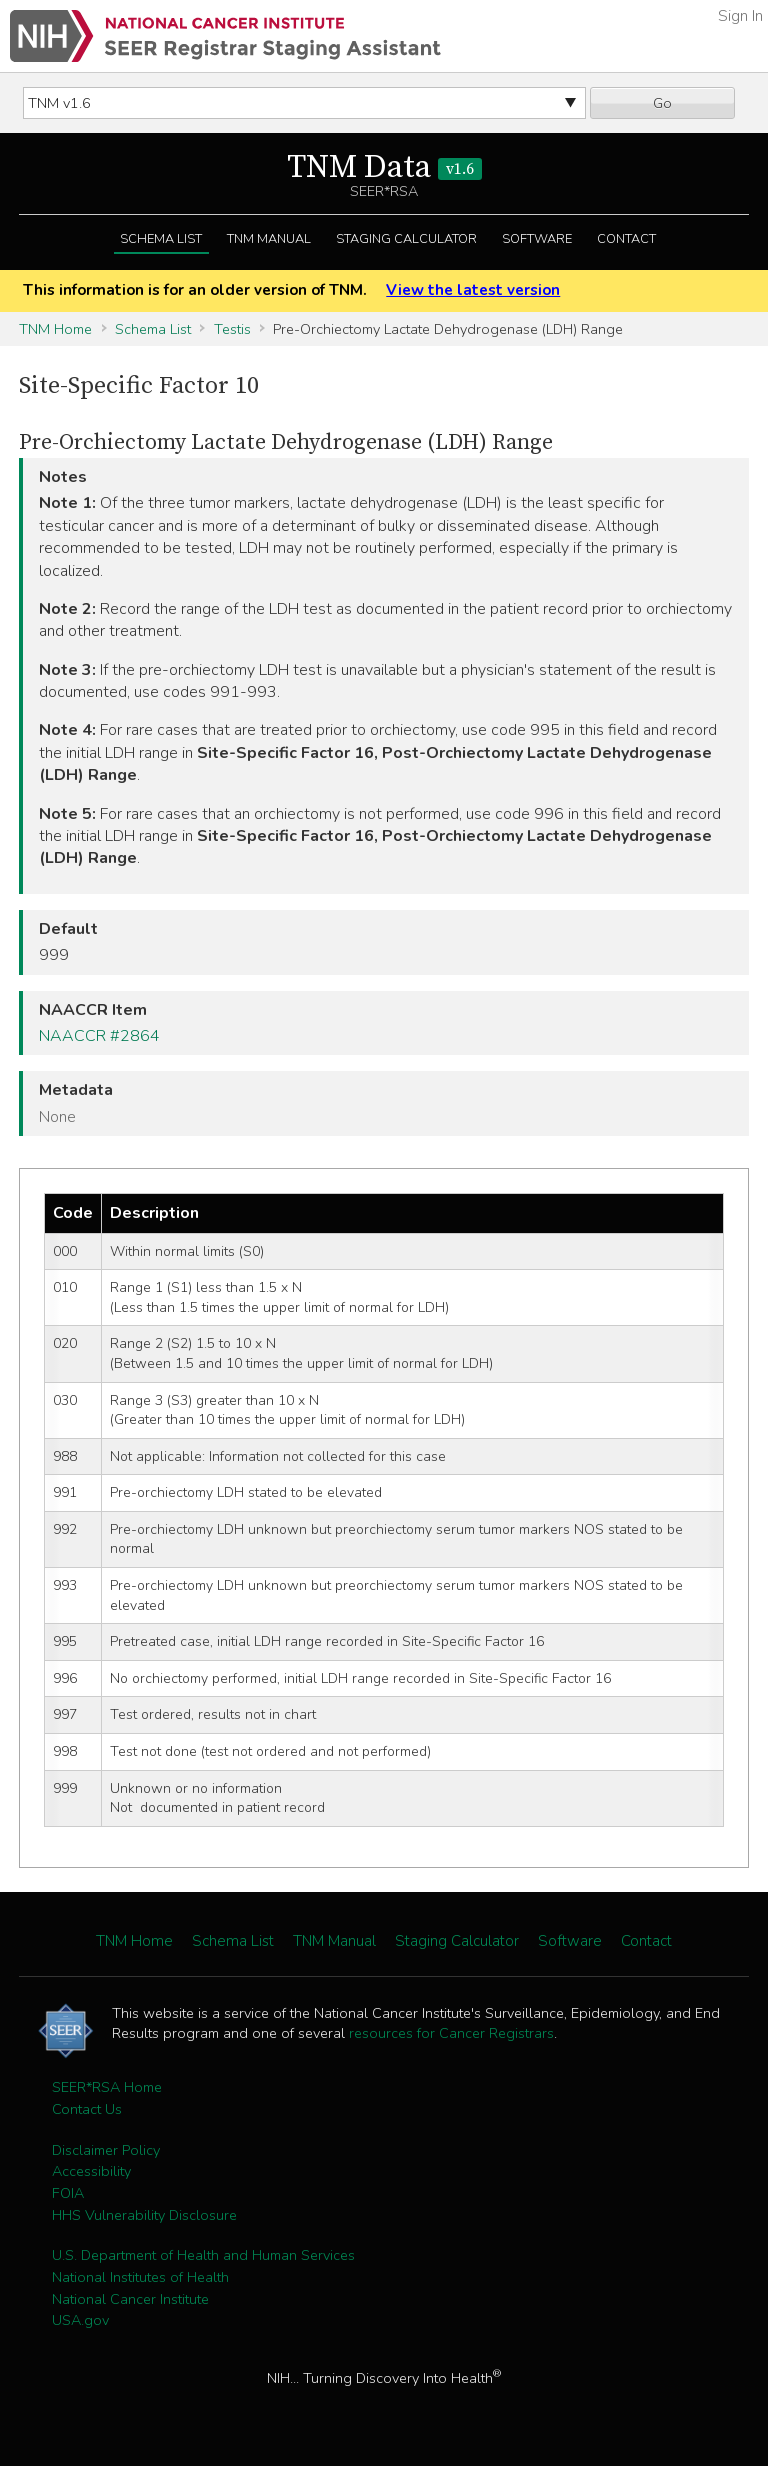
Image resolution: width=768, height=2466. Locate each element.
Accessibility (91, 2171)
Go (662, 103)
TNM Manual (269, 239)
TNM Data (384, 168)
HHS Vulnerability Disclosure (144, 2215)
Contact (626, 239)
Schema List (161, 239)
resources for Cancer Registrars (451, 2033)
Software (537, 239)
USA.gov (80, 2320)
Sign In (740, 16)
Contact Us (87, 2109)
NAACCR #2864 (99, 1036)
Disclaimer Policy (106, 2150)
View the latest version (473, 290)
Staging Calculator (406, 239)
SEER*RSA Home (107, 2087)
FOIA (68, 2193)
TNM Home (55, 329)
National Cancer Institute (130, 2299)
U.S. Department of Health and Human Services (203, 2255)
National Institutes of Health (140, 2277)
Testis (232, 329)
